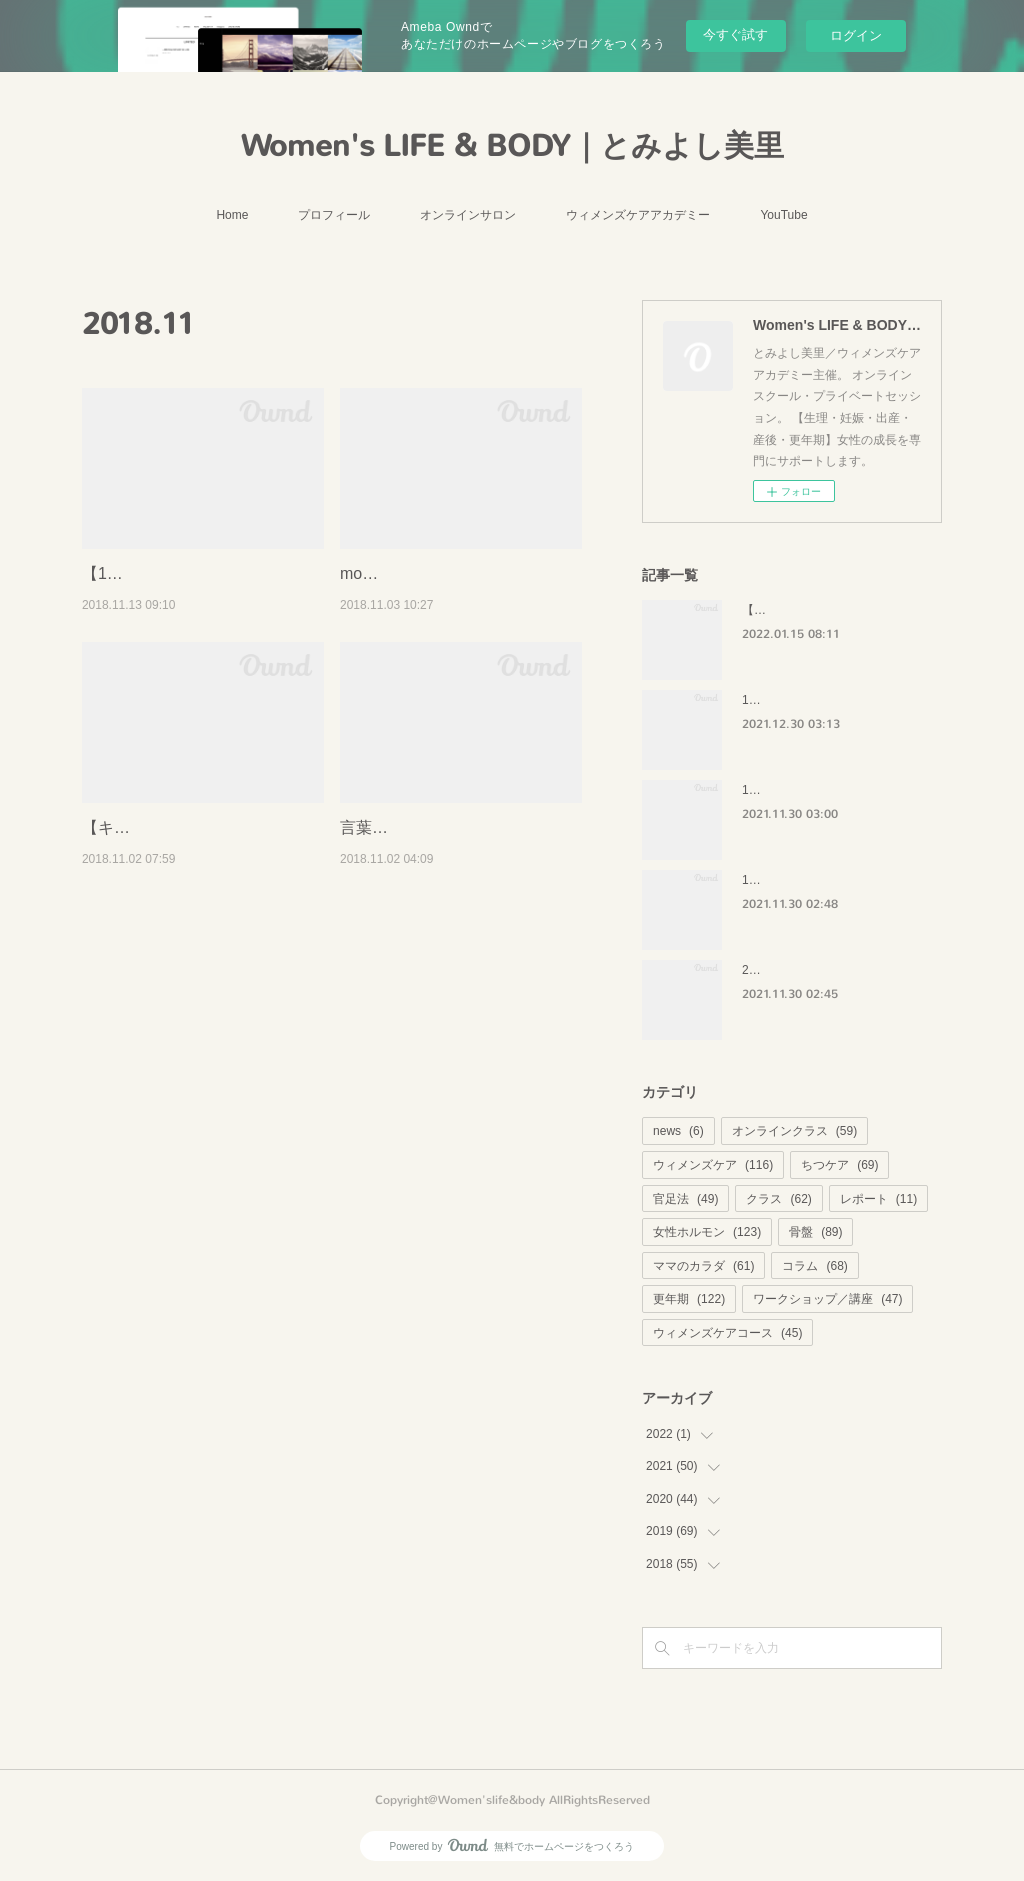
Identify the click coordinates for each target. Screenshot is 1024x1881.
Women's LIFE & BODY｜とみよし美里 (512, 146)
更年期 (689, 1299)
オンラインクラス (794, 1131)
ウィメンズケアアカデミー (638, 215)
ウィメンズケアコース (727, 1333)
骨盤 (815, 1232)
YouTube (783, 215)
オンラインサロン (468, 215)
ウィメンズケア (713, 1165)
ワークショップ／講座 (827, 1299)
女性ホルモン (707, 1232)
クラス (778, 1199)
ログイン (856, 35)
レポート (878, 1199)
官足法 (685, 1199)
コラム (814, 1266)
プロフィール (334, 215)
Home (232, 215)
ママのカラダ (703, 1266)
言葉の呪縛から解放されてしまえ (460, 853)
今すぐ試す (735, 34)
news (678, 1131)
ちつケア (839, 1165)
